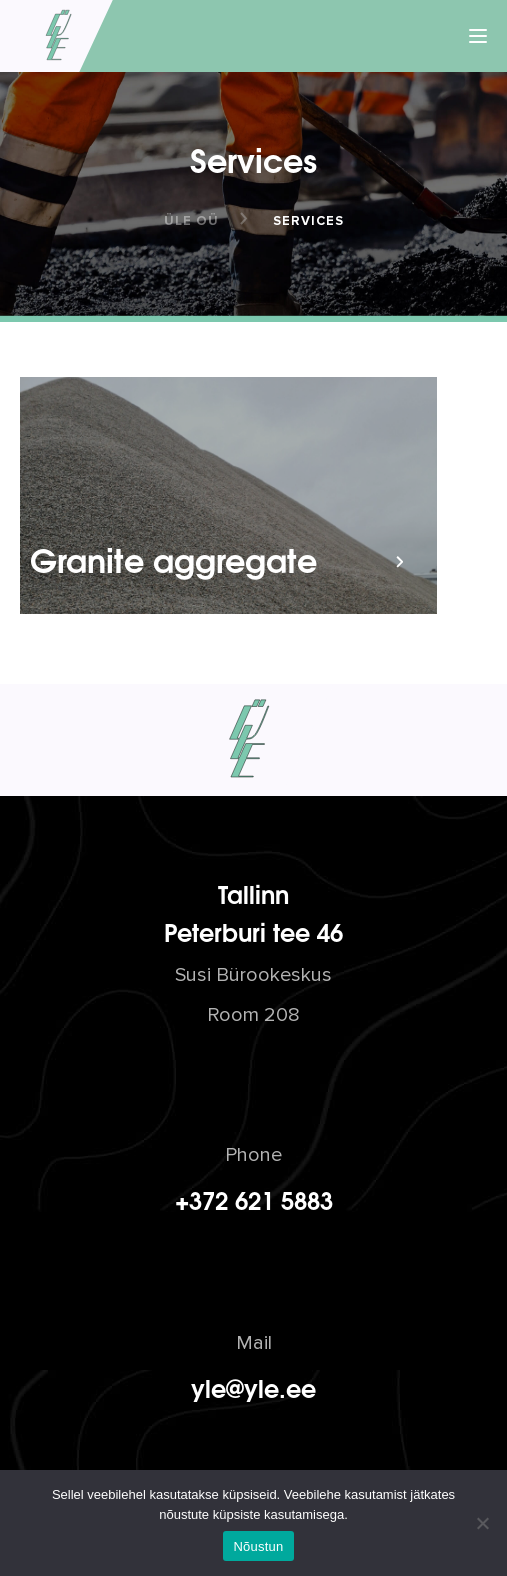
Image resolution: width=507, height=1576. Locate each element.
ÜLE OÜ (191, 221)
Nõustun (258, 1546)
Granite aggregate (173, 558)
